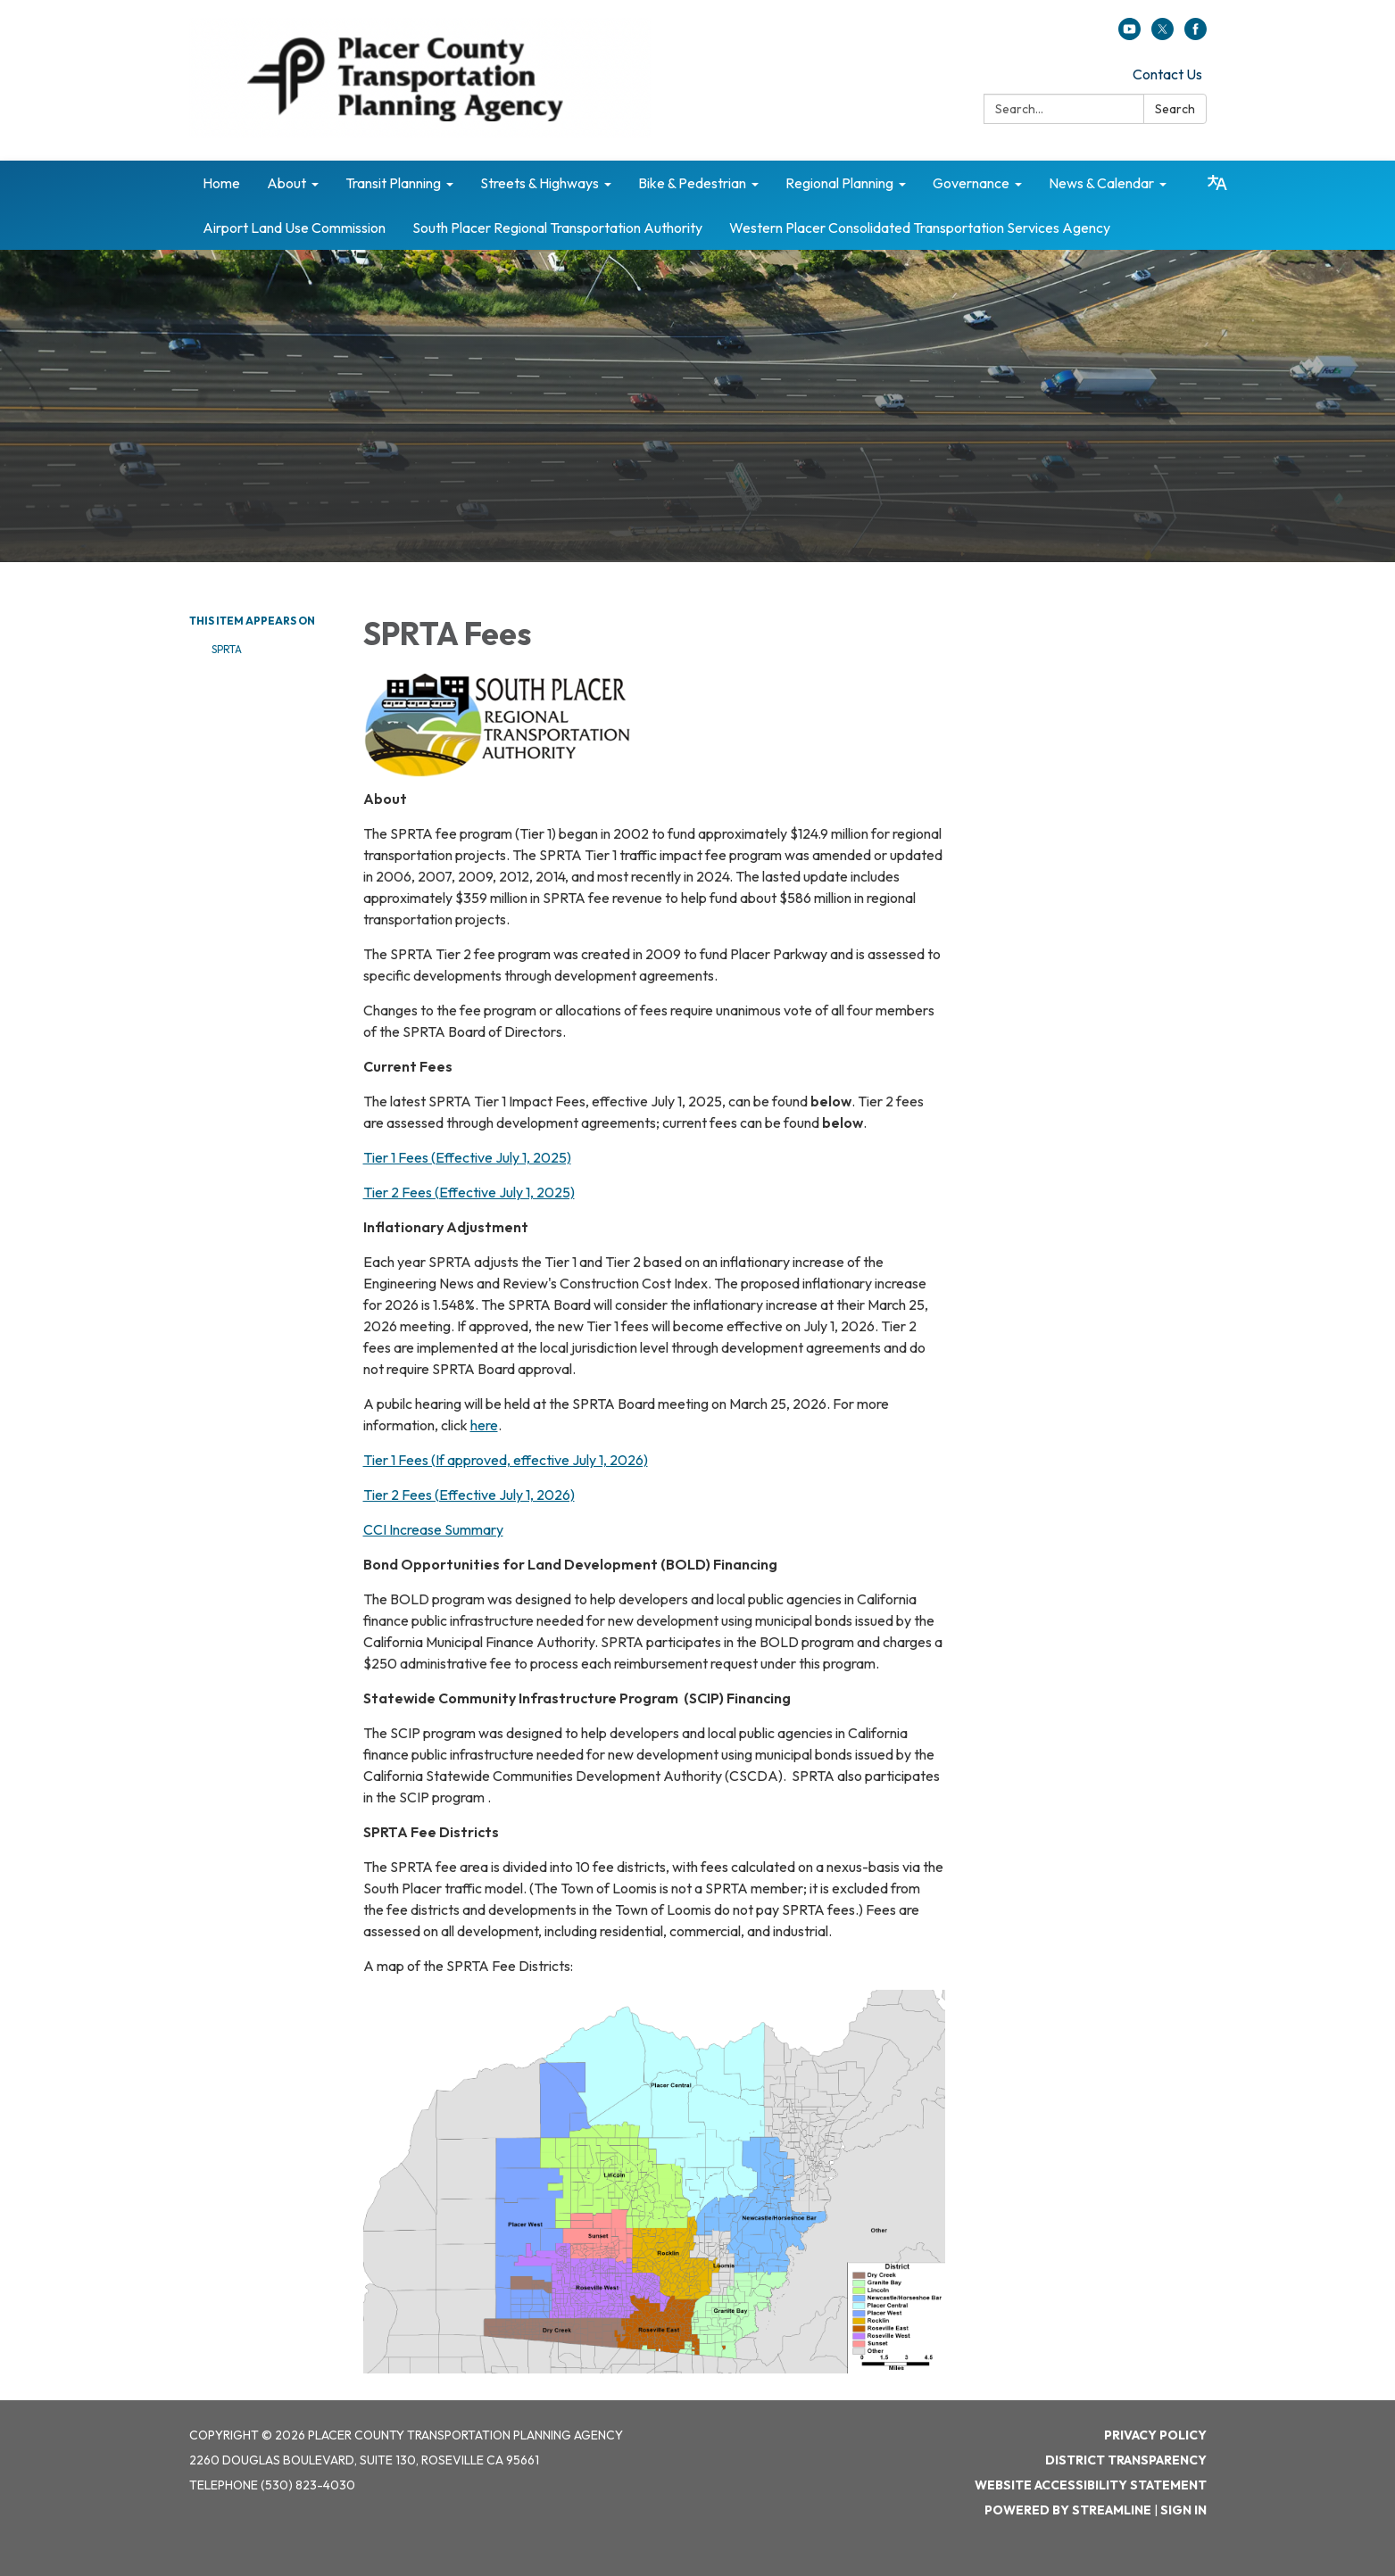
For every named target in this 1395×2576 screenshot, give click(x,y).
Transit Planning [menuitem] (393, 183)
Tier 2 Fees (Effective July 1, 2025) (469, 1192)
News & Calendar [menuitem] (1101, 183)
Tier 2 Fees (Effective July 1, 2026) (469, 1494)
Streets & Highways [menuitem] (539, 183)
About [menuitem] (286, 183)
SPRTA (227, 649)
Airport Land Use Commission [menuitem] (294, 227)
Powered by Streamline (1067, 2510)
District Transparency (1126, 2460)
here (484, 1425)
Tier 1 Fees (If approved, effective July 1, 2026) (505, 1460)
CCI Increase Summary (433, 1529)
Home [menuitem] (221, 183)
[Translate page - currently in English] (1217, 183)
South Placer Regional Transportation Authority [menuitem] (557, 227)
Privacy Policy (1155, 2435)
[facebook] (1195, 35)
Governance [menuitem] (971, 183)
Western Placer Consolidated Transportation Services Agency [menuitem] (919, 227)
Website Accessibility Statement (1091, 2485)
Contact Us (1167, 74)
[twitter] (1162, 35)
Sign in (1183, 2510)
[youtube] (1129, 35)
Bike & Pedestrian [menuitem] (692, 183)
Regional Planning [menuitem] (839, 183)
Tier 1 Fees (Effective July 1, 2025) (467, 1157)
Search (1175, 109)
